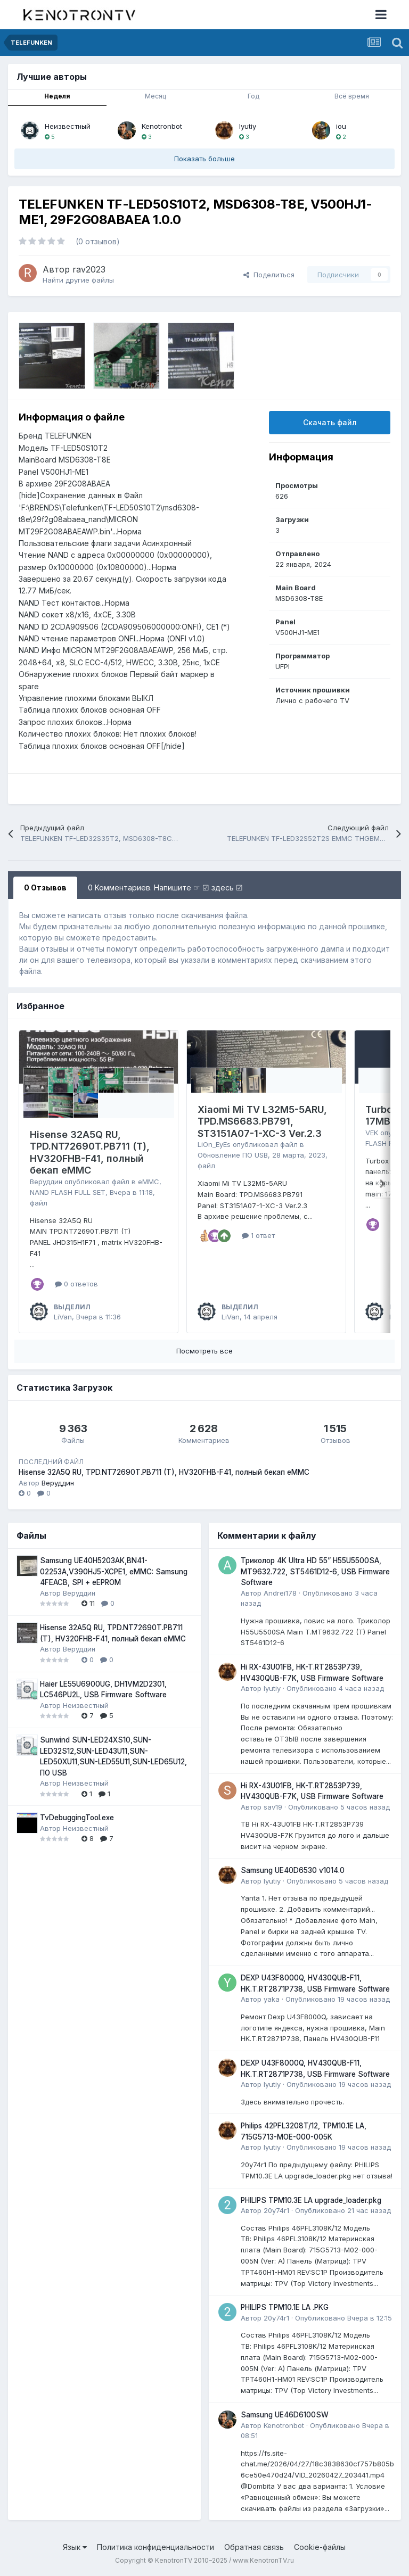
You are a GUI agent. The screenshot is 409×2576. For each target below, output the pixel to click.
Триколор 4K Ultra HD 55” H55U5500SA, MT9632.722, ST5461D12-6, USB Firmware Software (315, 1571)
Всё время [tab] (351, 96)
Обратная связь (254, 2547)
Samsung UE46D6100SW (285, 2414)
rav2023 (88, 269)
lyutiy (247, 126)
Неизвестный (68, 126)
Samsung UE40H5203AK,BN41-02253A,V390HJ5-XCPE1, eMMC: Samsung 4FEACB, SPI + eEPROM (113, 1571)
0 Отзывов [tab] (45, 887)
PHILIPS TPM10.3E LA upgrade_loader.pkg (311, 2200)
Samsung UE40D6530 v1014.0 (293, 1870)
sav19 (273, 1807)
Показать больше (204, 158)
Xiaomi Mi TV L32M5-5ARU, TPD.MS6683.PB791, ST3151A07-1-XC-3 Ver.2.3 (262, 1121)
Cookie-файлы (320, 2547)
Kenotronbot (162, 126)
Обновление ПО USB (233, 1155)
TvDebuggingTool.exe (77, 1817)
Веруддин (46, 1181)
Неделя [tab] (57, 96)
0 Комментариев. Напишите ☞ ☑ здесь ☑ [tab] (165, 887)
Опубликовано (335, 1688)
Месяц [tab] (155, 96)
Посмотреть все (204, 1351)
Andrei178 (280, 1593)
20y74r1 (276, 2210)
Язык (75, 2547)
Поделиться (269, 274)
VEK (371, 1132)
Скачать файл (330, 422)
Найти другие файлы (78, 280)
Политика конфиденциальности (155, 2547)
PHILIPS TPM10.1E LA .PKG (285, 2307)
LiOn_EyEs (214, 1144)
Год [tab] (253, 96)
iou (341, 126)
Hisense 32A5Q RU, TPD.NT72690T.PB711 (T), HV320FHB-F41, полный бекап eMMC (90, 1152)
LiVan (63, 1316)
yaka (272, 1999)
